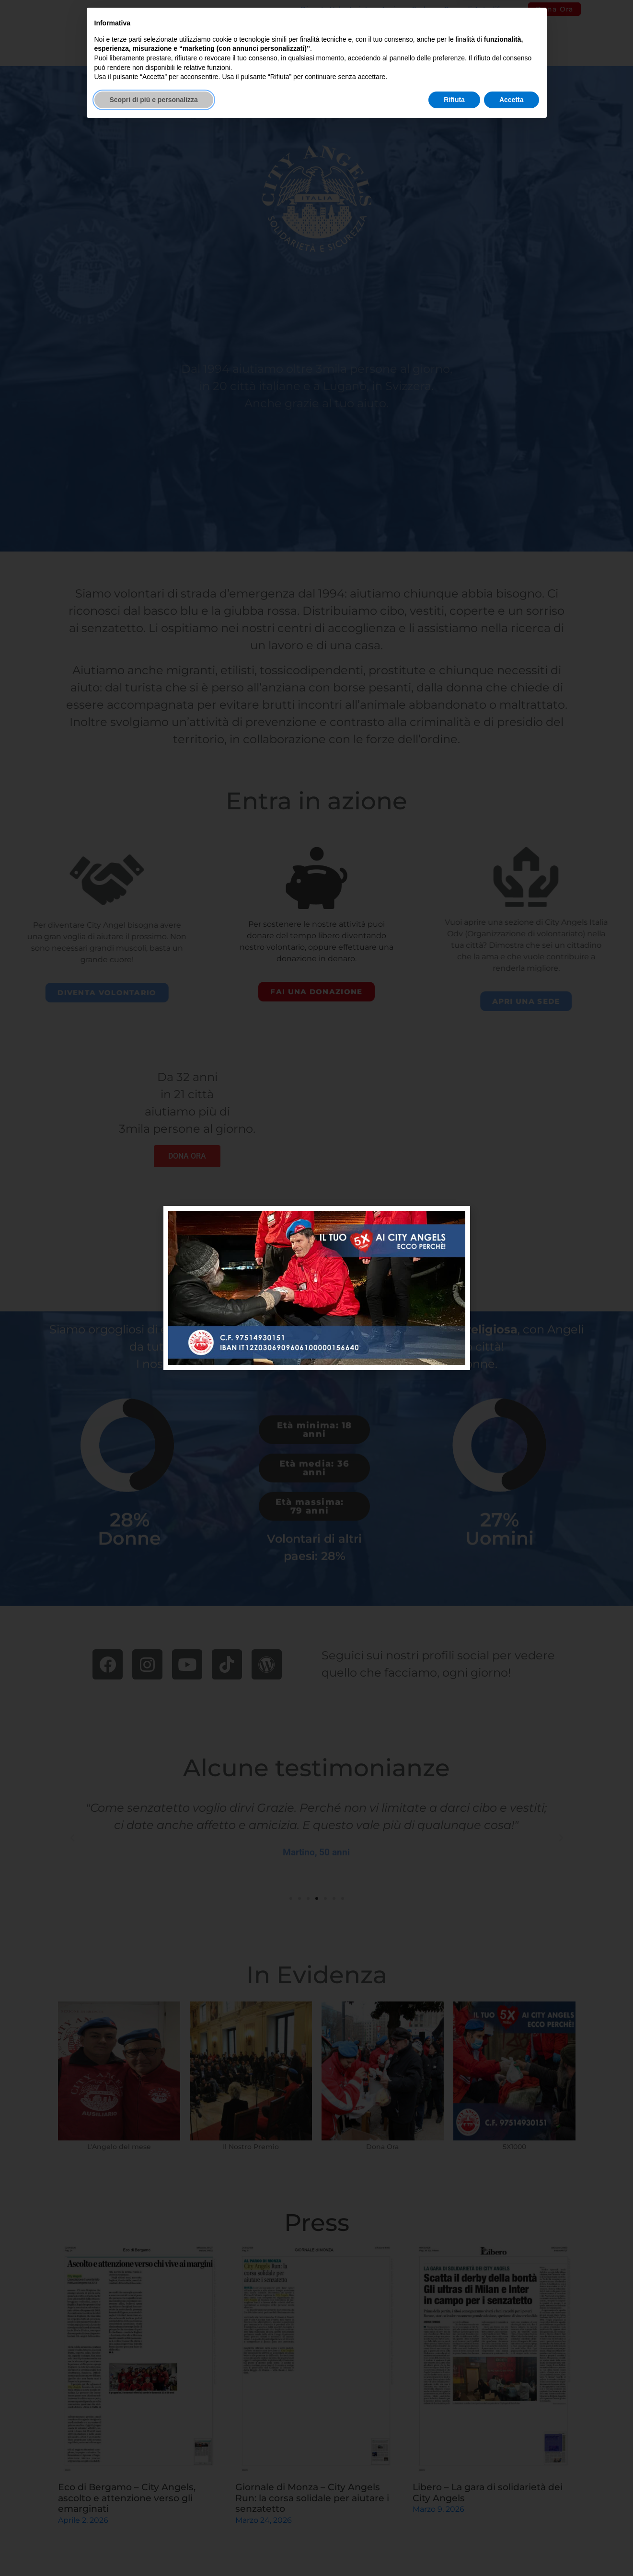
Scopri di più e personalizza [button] (154, 2549)
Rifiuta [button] (454, 2549)
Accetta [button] (511, 2549)
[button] (456, 1219)
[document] (316, 1288)
